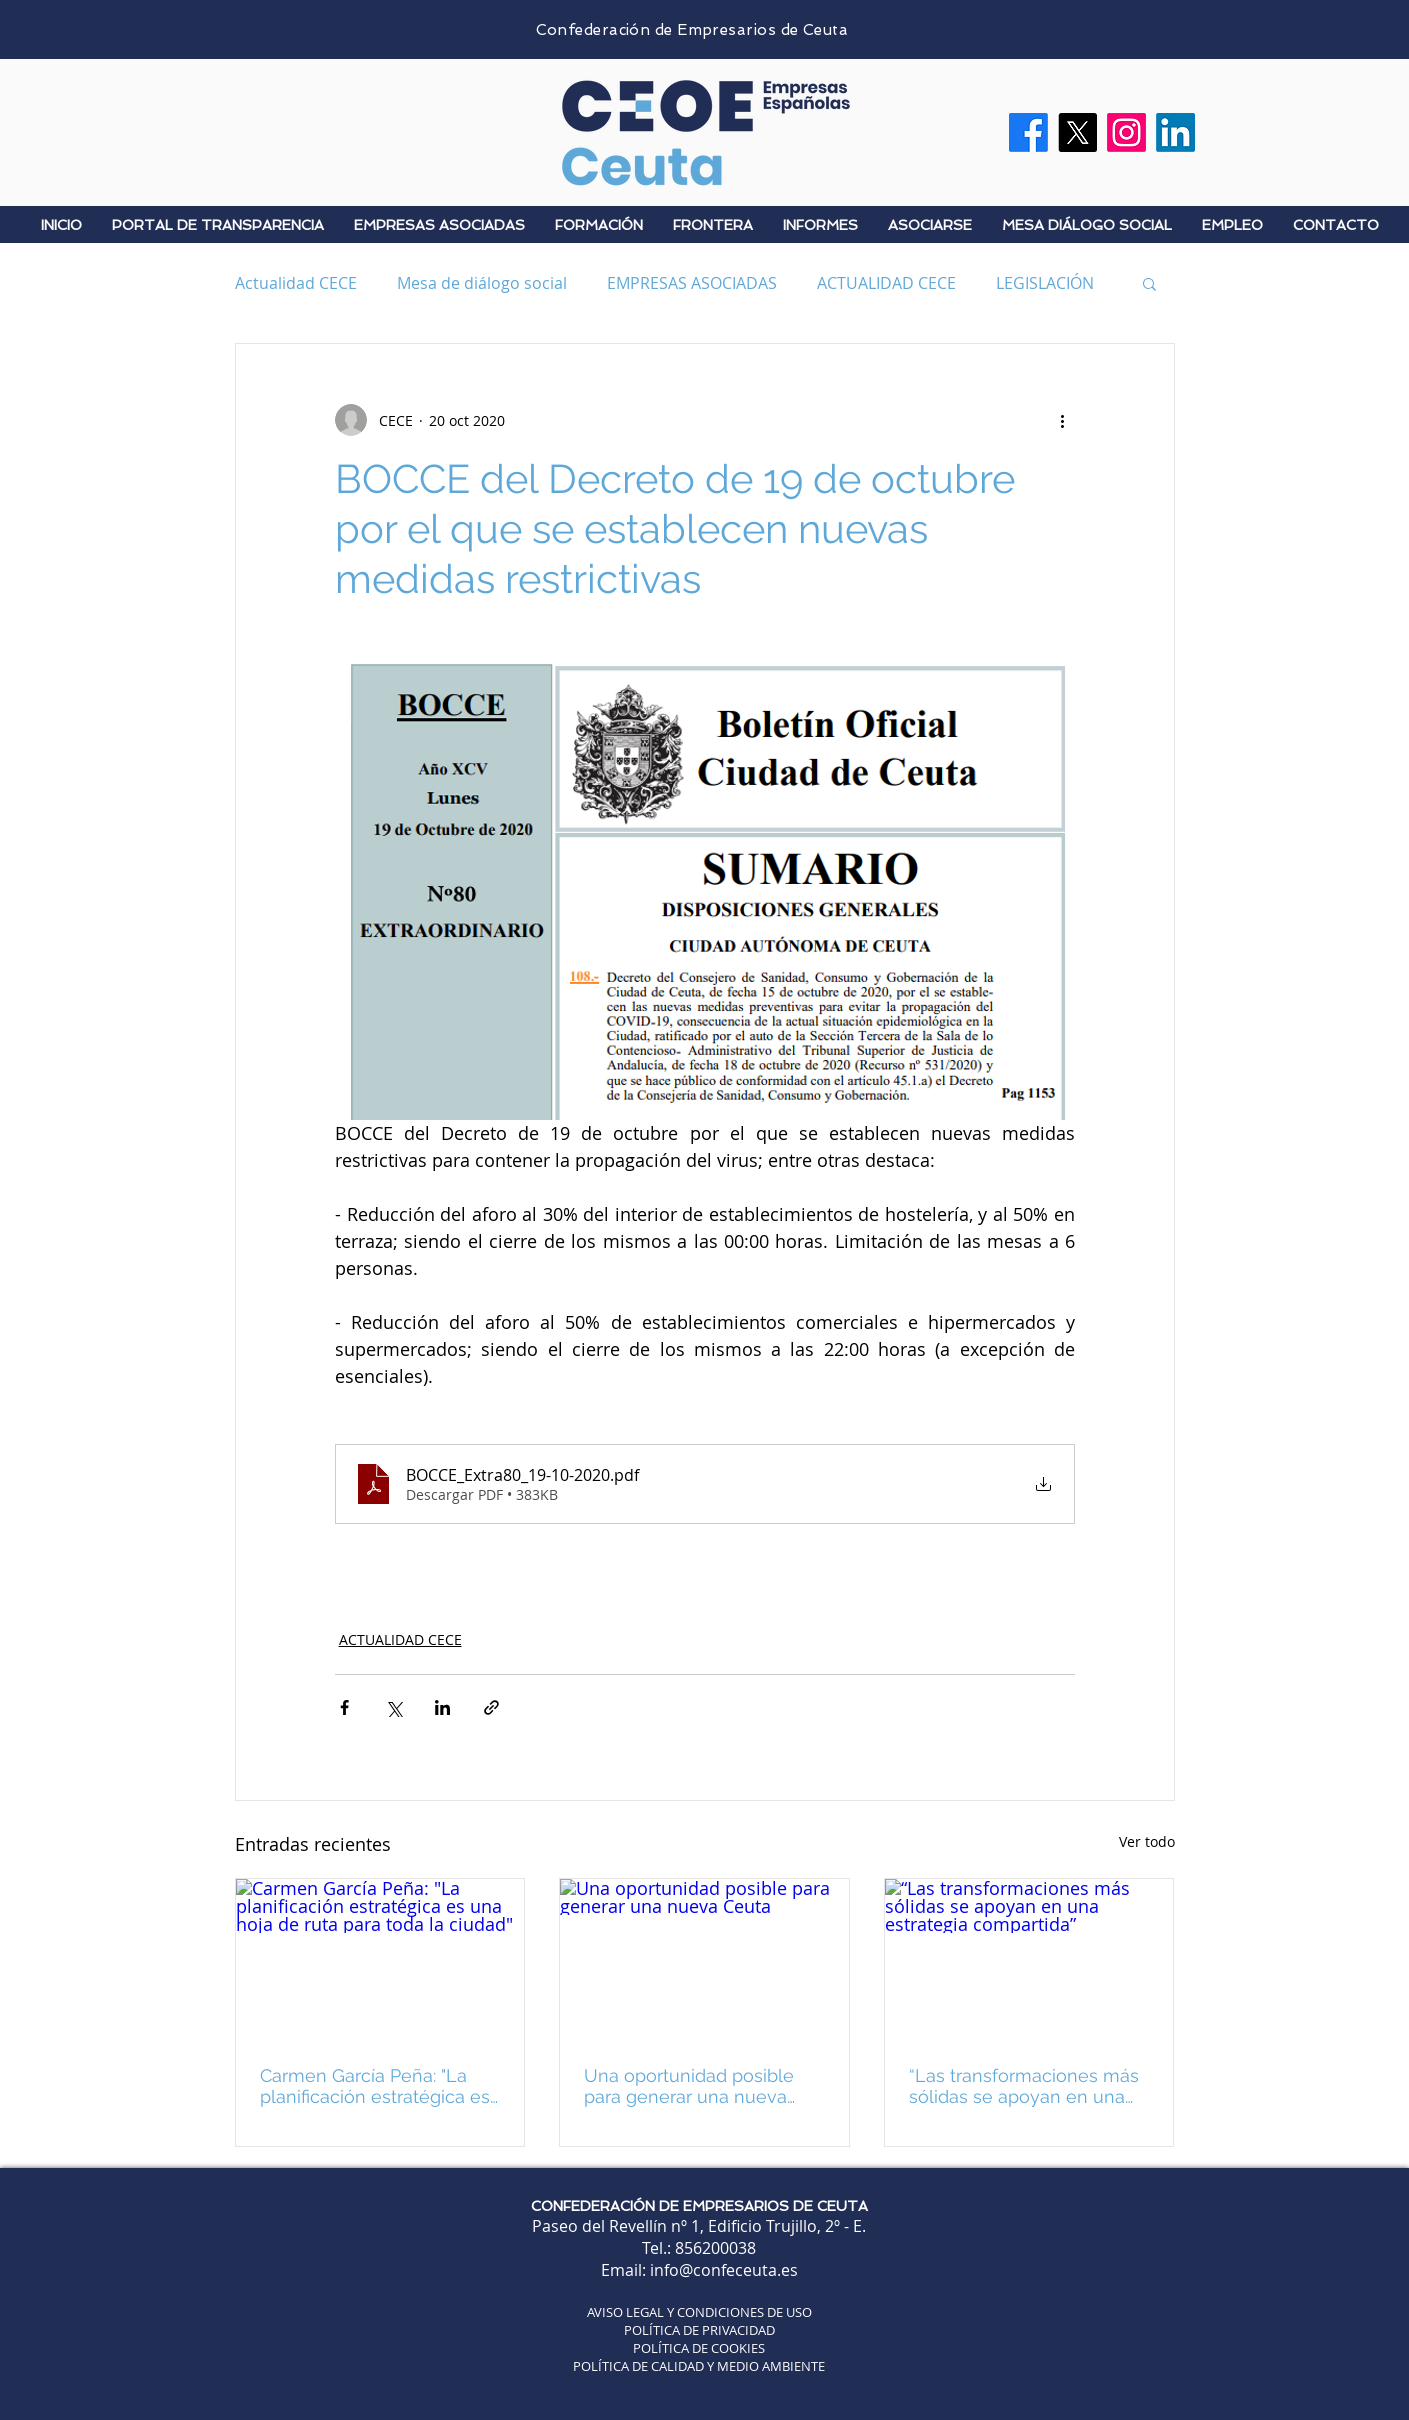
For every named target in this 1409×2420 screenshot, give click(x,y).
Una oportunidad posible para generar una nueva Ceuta (689, 2086)
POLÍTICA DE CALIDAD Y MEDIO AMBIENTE (699, 2366)
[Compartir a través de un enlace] (491, 1707)
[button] (1149, 283)
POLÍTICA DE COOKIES (699, 2348)
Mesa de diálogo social (482, 283)
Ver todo (1147, 1841)
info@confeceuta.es (724, 2270)
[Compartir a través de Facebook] (344, 1707)
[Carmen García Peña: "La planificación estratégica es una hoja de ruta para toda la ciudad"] (380, 1960)
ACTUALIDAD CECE (886, 283)
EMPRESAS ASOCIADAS (692, 283)
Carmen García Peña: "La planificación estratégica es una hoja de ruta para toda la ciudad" (375, 2086)
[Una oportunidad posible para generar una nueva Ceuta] (704, 1960)
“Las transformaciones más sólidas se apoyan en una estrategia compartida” (1024, 2086)
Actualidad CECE (296, 283)
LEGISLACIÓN (1045, 283)
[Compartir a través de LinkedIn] (442, 1707)
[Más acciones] (1063, 420)
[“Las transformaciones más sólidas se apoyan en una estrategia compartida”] (1029, 1960)
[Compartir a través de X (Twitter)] (393, 1707)
